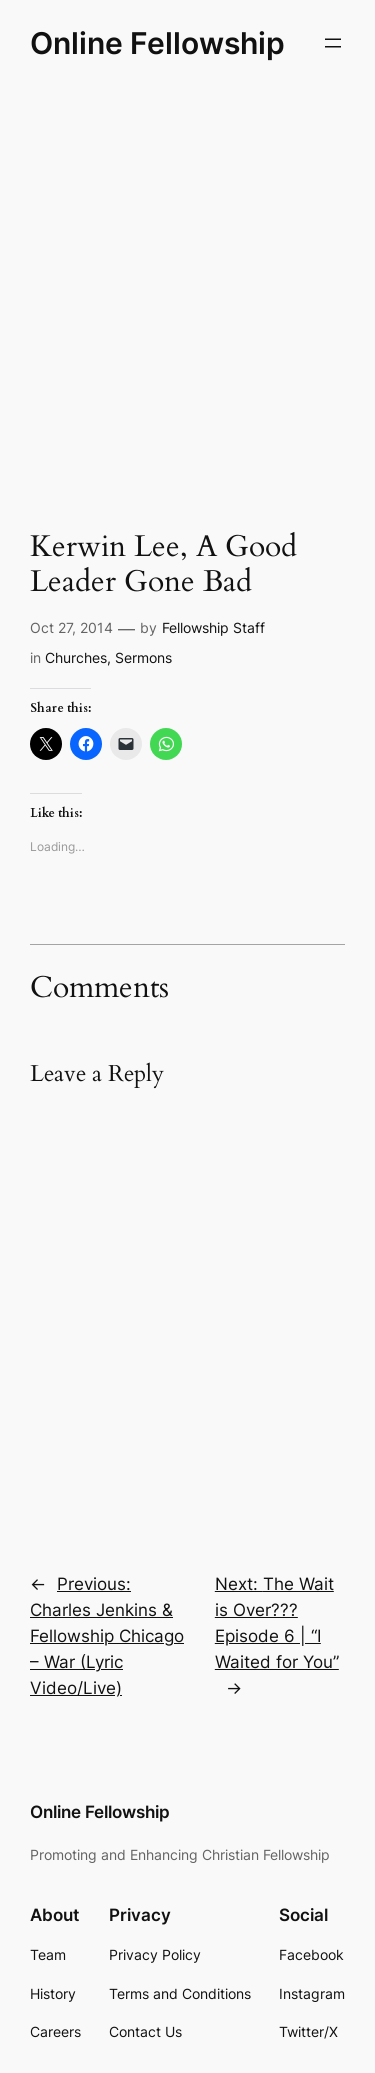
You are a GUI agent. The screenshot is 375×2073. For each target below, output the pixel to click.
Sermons (143, 657)
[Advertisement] (187, 293)
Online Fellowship (157, 43)
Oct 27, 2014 (71, 627)
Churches (76, 657)
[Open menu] (333, 43)
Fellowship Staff (213, 627)
